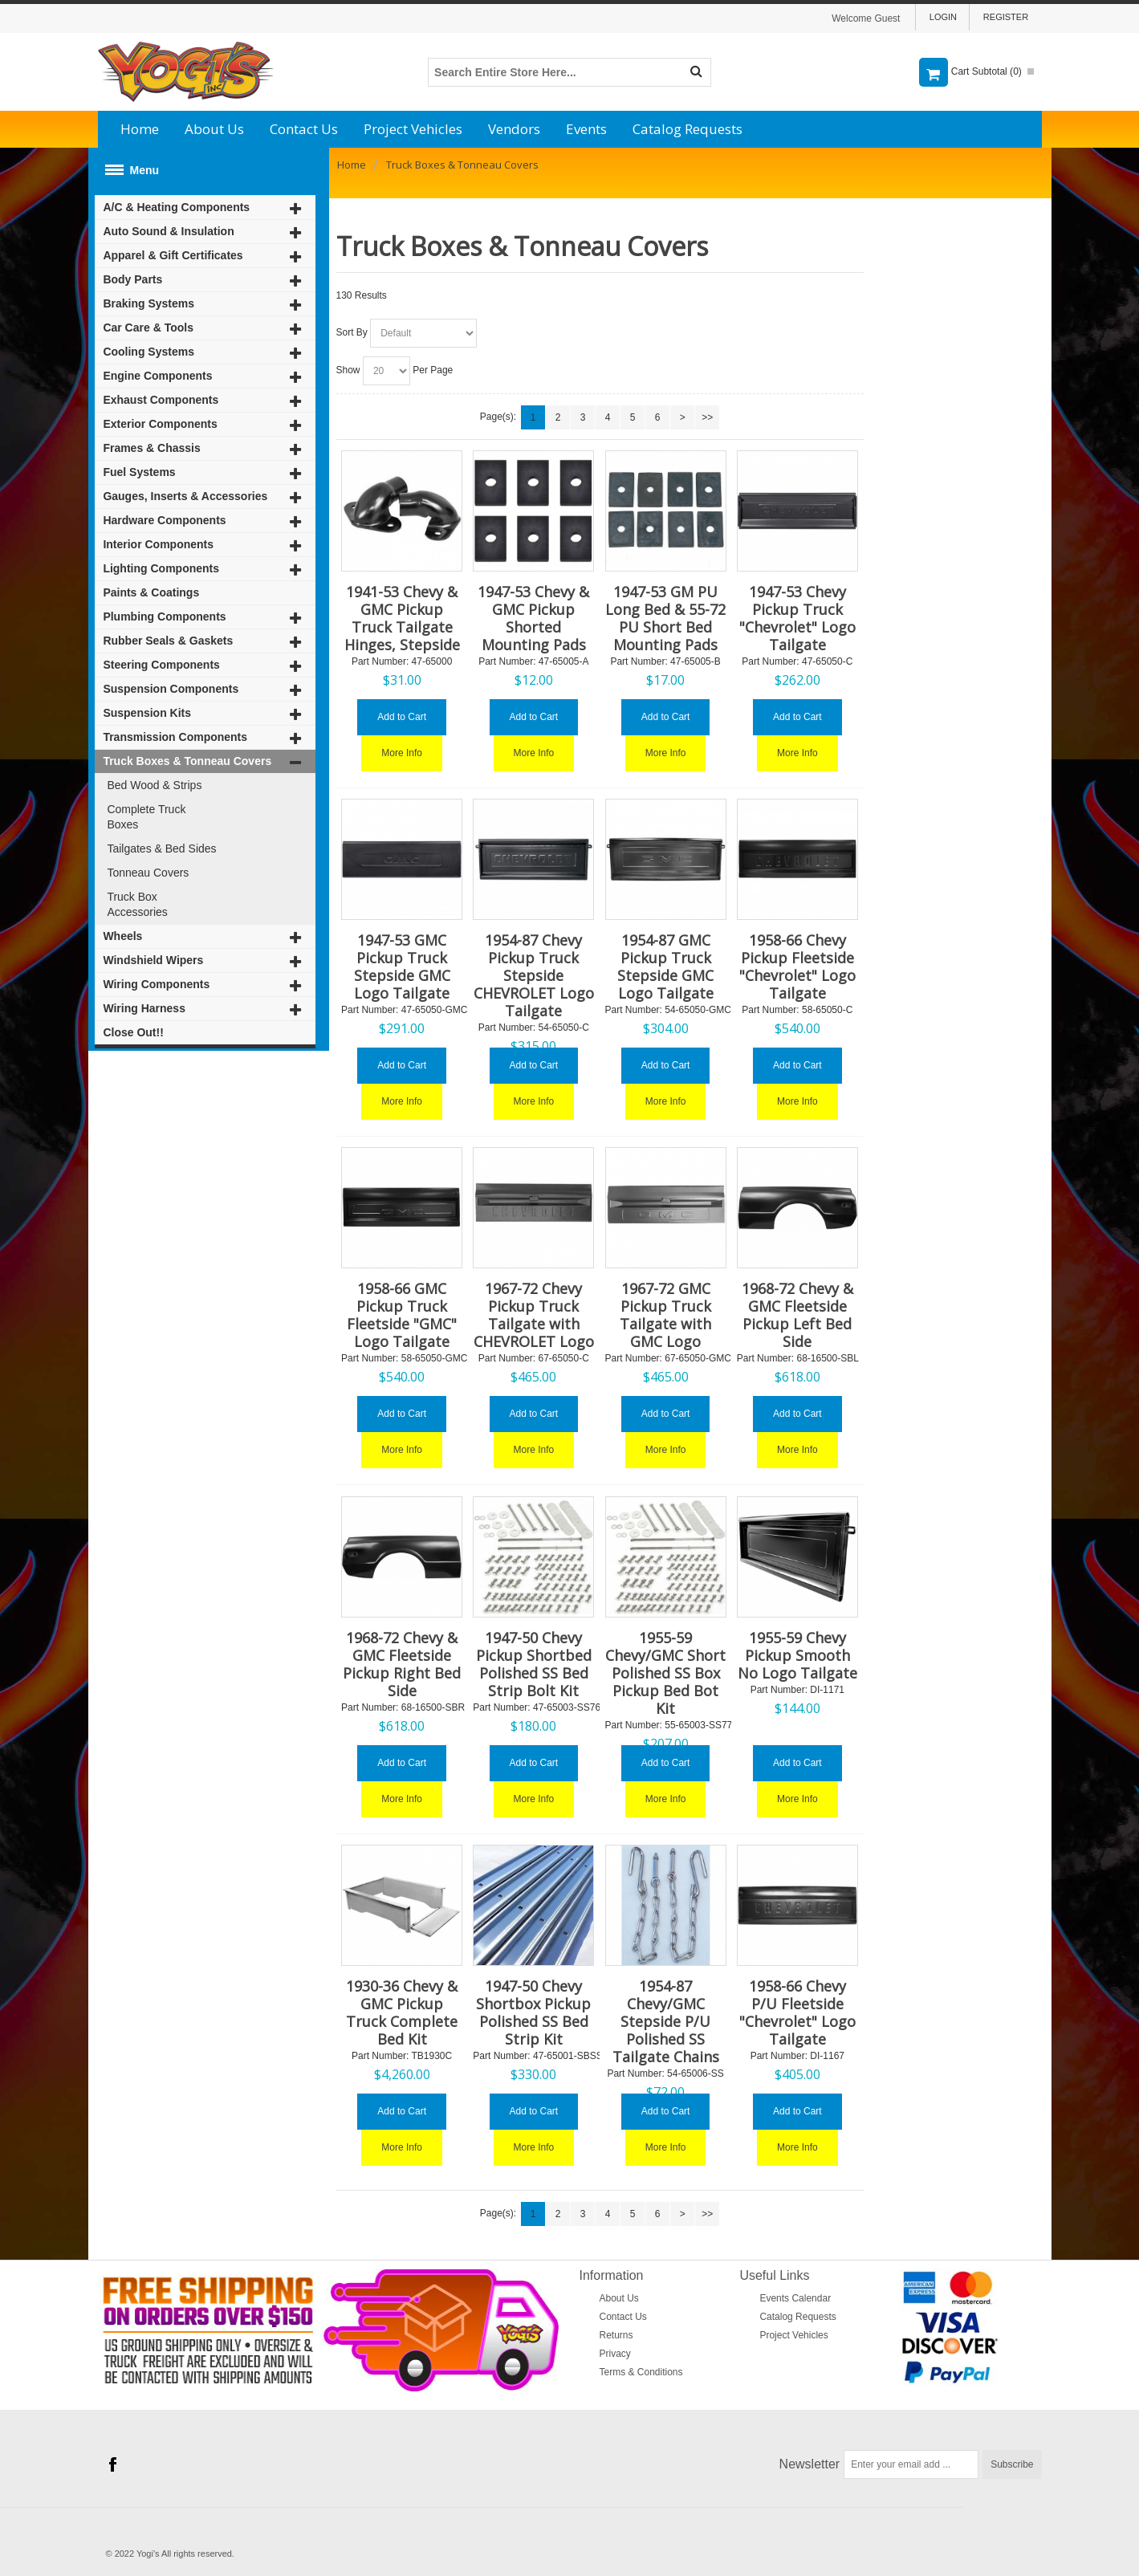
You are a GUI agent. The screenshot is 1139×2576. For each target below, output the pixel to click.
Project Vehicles (413, 129)
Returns (616, 2335)
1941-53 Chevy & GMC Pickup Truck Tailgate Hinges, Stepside (402, 618)
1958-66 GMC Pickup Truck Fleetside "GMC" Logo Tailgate (402, 1315)
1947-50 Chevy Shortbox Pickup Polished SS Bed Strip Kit (533, 2012)
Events (586, 129)
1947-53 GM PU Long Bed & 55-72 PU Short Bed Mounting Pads (665, 618)
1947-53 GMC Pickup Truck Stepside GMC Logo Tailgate (402, 966)
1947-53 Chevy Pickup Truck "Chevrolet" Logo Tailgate (797, 618)
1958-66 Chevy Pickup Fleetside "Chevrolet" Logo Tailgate (797, 966)
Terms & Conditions (641, 2372)
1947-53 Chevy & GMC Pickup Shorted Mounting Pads (533, 618)
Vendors (514, 129)
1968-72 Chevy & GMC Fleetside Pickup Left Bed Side (797, 1315)
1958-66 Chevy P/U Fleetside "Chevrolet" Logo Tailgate (797, 2012)
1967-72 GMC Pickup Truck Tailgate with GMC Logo (665, 1315)
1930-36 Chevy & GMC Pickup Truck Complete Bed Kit (402, 2012)
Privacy (615, 2353)
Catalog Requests (687, 129)
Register (1005, 17)
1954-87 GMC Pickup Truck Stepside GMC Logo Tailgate (665, 966)
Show (348, 370)
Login (943, 17)
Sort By (352, 332)
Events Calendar (795, 2298)
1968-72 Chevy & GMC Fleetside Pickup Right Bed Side (402, 1664)
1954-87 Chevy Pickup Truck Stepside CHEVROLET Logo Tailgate (534, 975)
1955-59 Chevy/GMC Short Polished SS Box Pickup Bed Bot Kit (665, 1673)
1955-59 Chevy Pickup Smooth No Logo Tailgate (797, 1655)
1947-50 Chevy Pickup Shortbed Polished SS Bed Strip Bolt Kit (534, 1664)
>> (707, 417)
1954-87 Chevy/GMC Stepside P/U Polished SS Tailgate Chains (665, 2021)
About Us (214, 129)
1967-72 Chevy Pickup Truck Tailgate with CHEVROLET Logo (534, 1315)
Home (139, 129)
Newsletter (809, 2464)
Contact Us (304, 129)
